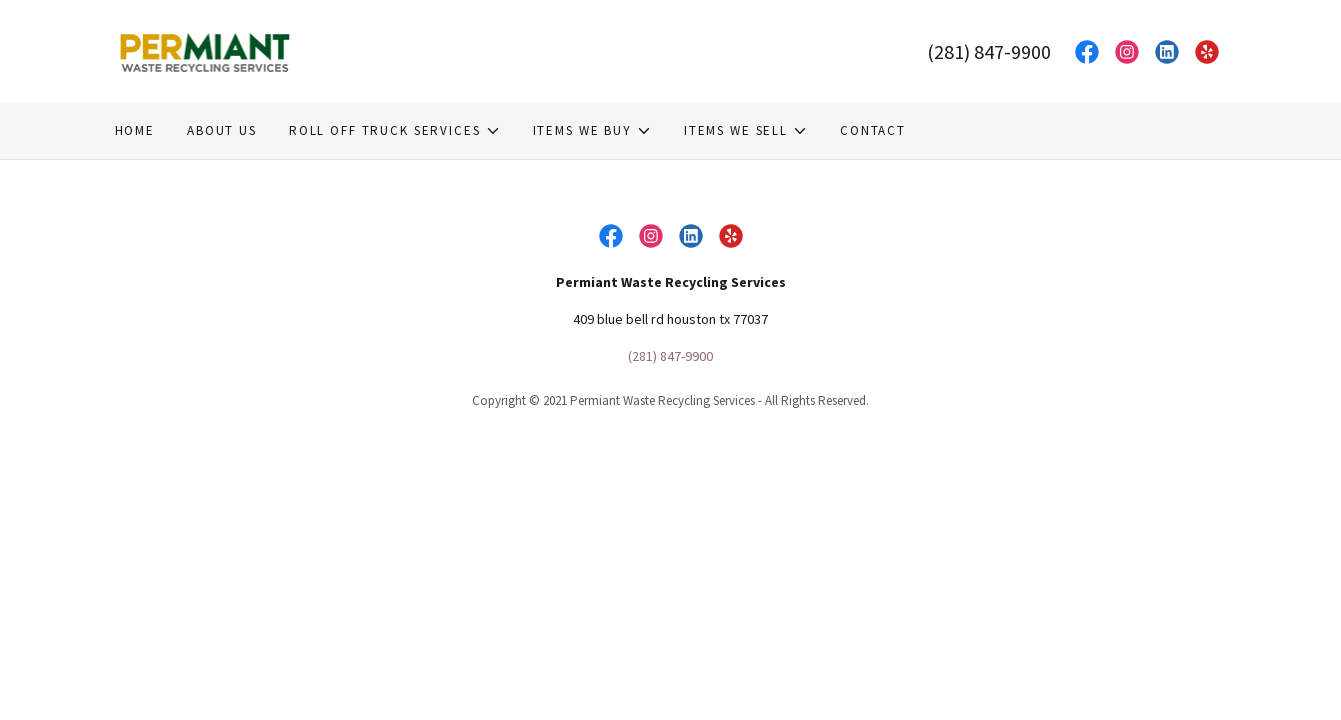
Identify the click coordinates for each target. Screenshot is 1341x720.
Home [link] (135, 130)
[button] (395, 131)
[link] (206, 50)
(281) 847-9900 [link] (989, 51)
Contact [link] (873, 130)
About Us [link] (222, 130)
